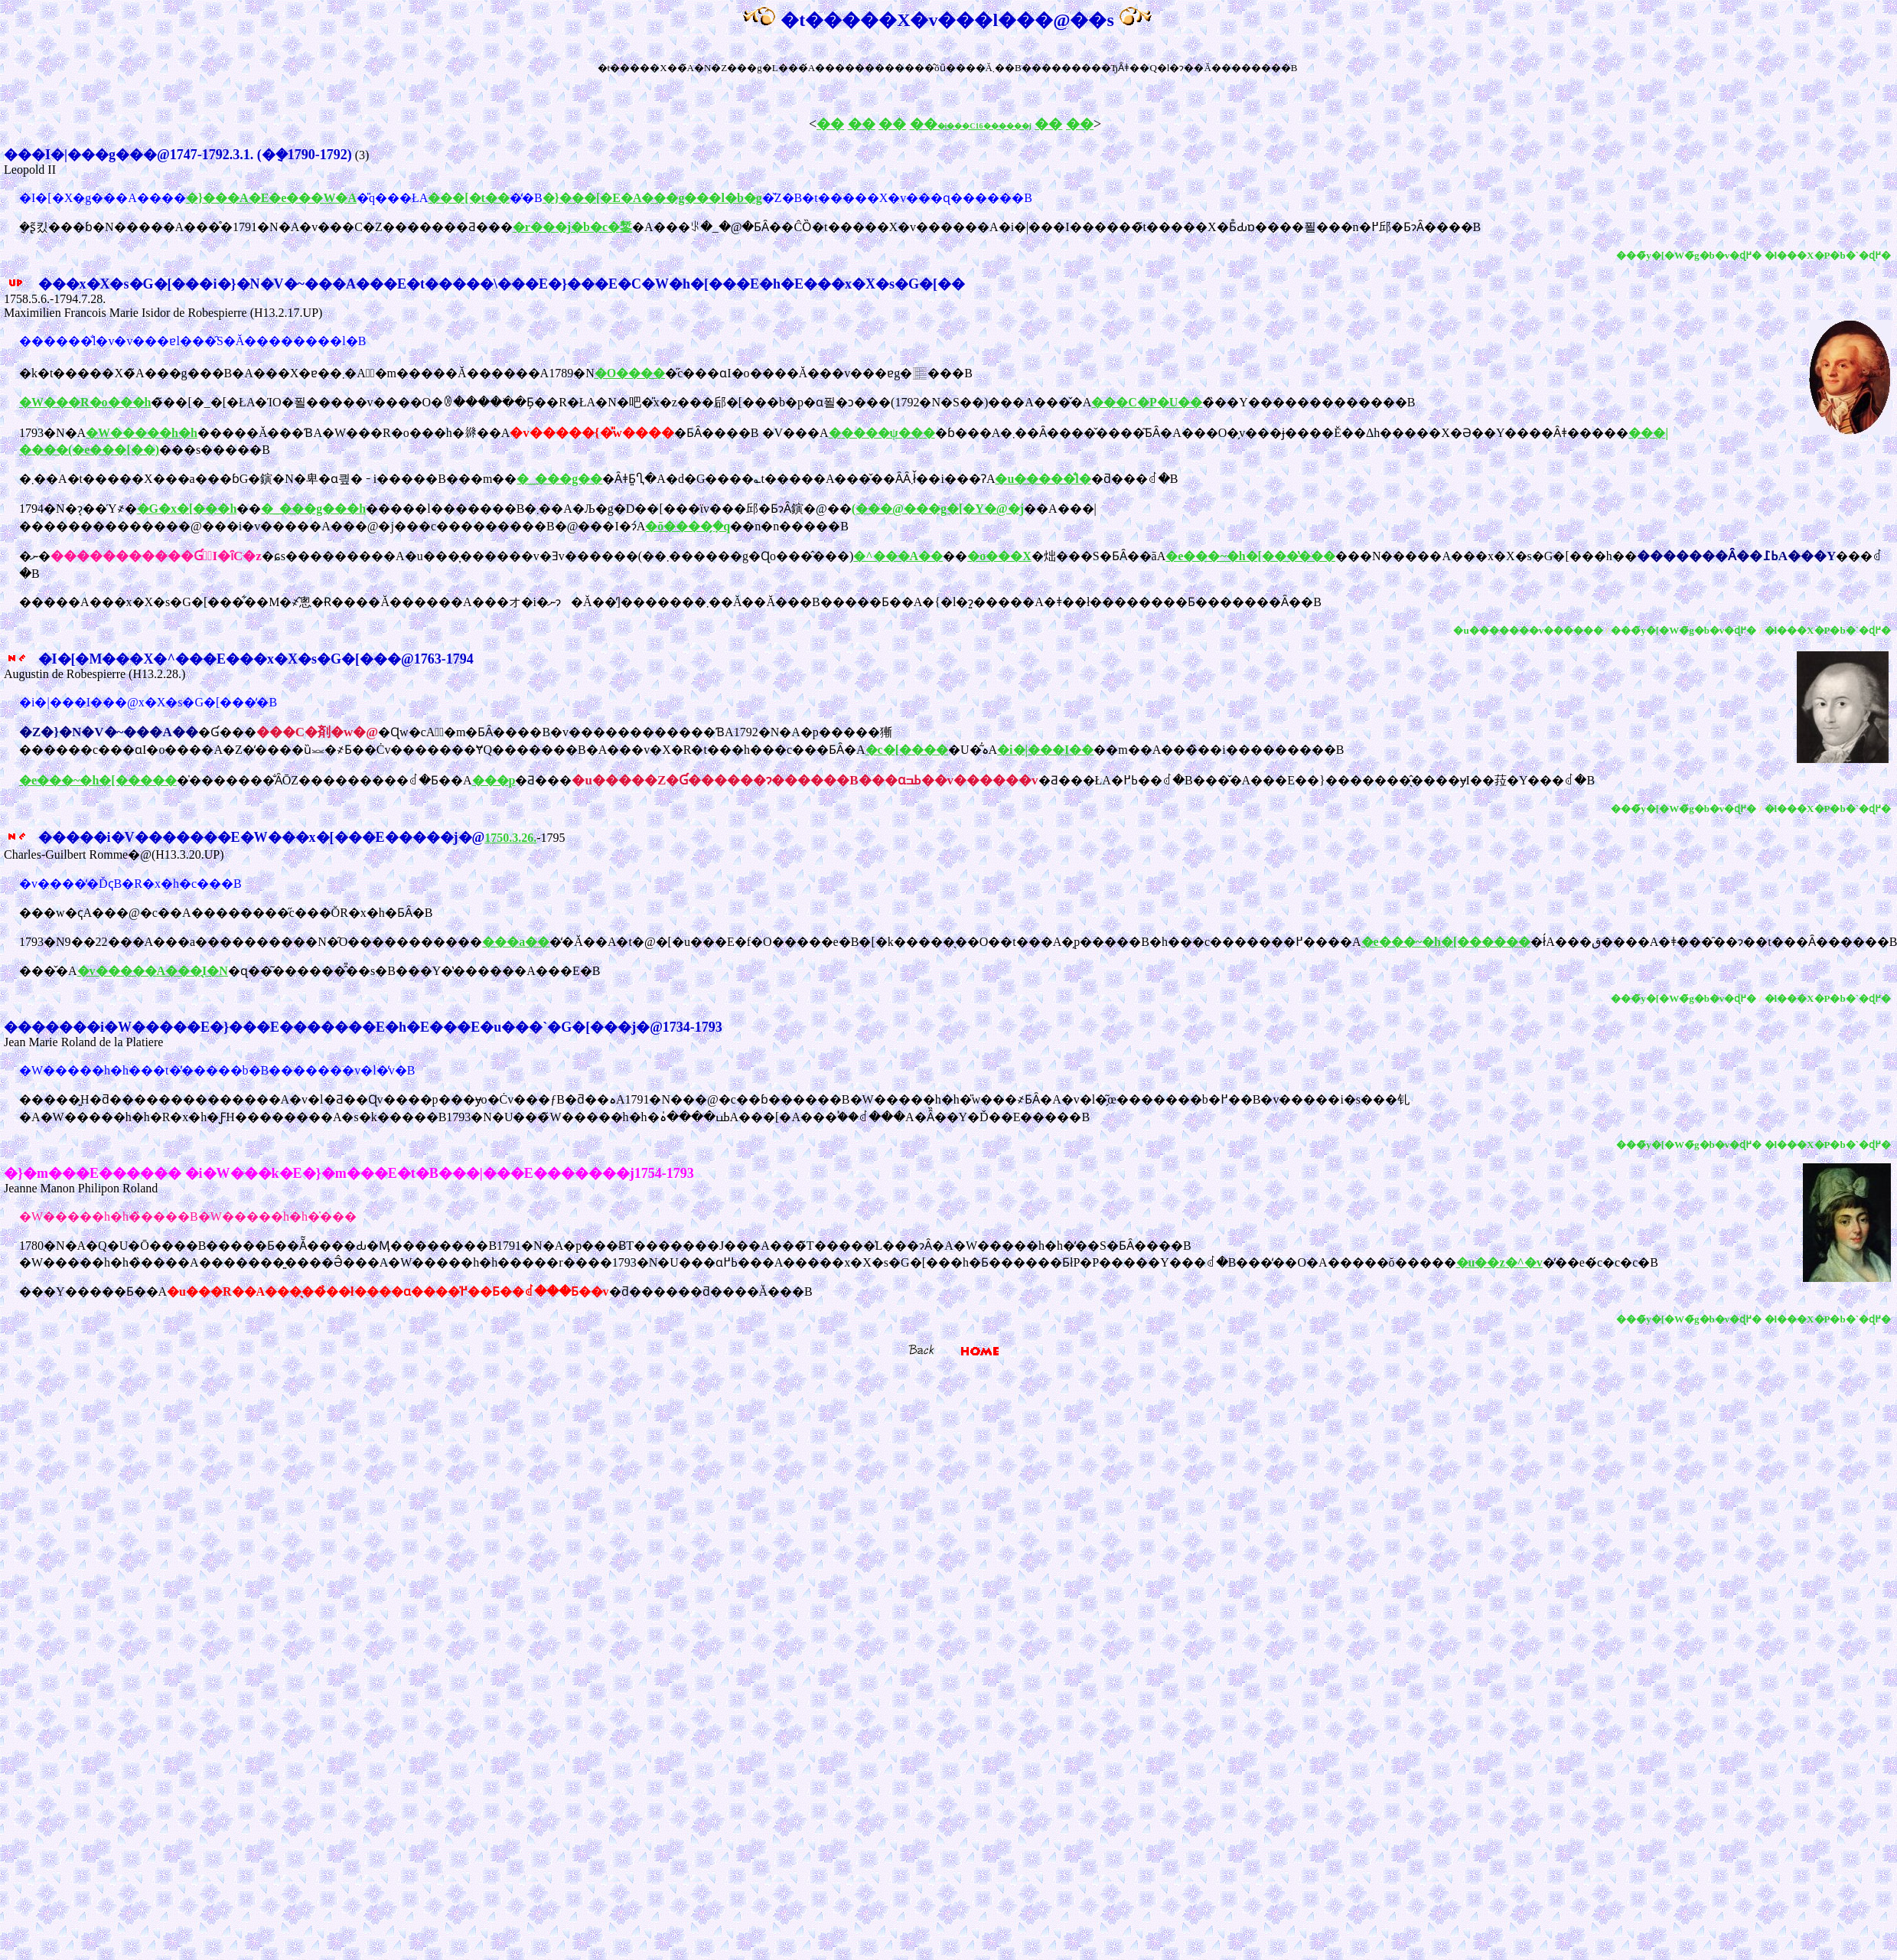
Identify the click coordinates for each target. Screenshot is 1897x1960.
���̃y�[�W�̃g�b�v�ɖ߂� (1689, 255)
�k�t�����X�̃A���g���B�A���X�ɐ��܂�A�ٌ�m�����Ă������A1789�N (307, 373)
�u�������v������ (1528, 630)
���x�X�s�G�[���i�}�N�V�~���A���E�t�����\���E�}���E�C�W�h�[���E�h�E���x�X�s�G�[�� (484, 284)
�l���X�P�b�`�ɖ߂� (1828, 255)
